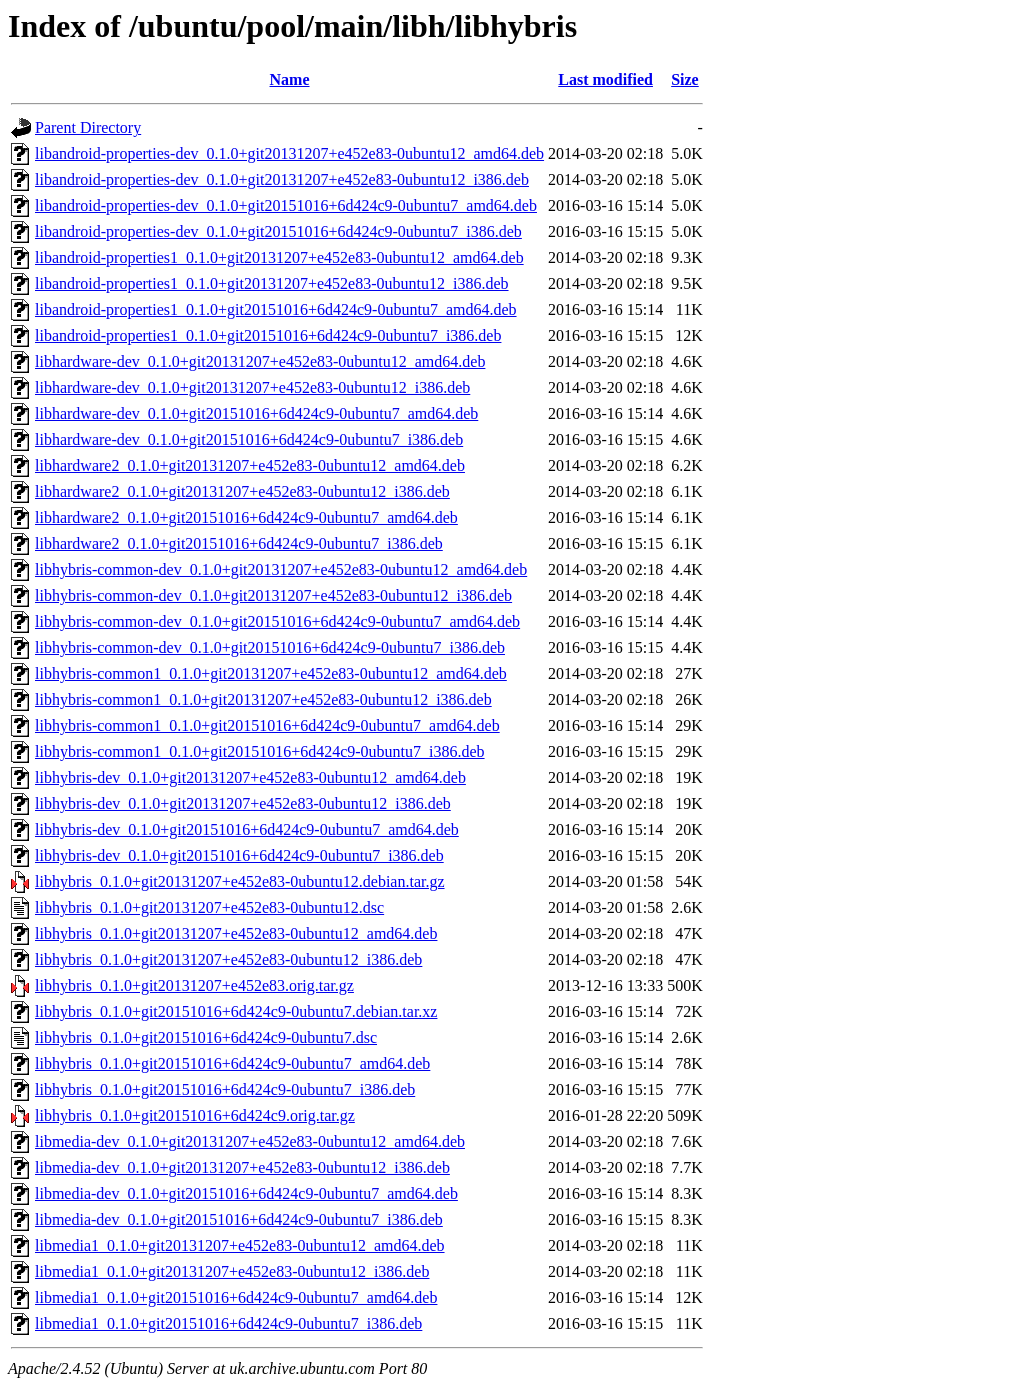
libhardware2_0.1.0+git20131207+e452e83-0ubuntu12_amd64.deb (250, 465)
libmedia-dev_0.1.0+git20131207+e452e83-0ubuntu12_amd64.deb (250, 1141)
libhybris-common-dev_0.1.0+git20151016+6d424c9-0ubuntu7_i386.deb (270, 647)
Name (290, 79)
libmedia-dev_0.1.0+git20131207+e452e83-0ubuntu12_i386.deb (242, 1167)
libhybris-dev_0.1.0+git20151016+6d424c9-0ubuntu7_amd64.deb (247, 829)
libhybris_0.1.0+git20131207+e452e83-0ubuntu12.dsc (209, 907)
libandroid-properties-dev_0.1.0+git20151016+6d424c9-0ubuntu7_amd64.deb (286, 205)
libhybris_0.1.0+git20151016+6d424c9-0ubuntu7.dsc (206, 1037)
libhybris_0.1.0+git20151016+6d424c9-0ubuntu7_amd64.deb (232, 1063)
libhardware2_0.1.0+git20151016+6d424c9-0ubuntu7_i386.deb (239, 543)
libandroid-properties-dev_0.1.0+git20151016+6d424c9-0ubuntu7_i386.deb (278, 231)
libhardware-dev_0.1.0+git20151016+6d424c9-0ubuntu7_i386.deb (249, 439)
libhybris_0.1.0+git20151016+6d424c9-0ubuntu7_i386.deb (225, 1089)
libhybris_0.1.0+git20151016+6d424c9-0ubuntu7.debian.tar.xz (236, 1011)
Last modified (605, 79)
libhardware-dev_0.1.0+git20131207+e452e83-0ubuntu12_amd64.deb (260, 361)
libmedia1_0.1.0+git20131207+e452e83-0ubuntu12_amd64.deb (240, 1245)
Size (685, 79)
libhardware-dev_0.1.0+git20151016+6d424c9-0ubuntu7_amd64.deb (256, 413)
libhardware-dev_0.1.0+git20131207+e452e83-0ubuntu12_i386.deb (252, 387)
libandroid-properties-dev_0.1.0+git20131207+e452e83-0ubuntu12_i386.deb (282, 179)
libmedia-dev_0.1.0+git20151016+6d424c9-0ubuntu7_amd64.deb (246, 1193)
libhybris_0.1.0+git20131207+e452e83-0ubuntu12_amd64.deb (236, 933)
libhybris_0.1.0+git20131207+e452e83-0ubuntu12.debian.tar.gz (240, 881)
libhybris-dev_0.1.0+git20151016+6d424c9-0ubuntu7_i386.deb (239, 855)
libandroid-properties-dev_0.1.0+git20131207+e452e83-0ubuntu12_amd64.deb (289, 153)
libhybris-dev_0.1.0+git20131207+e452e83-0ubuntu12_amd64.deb (250, 777)
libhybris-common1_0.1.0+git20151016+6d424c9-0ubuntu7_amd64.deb (267, 725)
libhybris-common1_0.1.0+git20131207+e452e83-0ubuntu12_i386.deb (263, 699)
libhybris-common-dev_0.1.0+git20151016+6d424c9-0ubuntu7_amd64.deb (277, 621)
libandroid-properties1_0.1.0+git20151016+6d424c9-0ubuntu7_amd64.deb (276, 309)
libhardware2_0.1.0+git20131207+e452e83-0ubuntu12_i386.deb (242, 491)
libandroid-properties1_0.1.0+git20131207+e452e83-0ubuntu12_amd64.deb (279, 257)
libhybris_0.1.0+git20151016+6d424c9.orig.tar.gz (195, 1115)
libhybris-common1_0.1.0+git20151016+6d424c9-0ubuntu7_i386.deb (260, 751)
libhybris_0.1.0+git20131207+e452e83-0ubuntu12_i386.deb (228, 959)
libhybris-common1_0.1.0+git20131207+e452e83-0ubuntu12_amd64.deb (271, 673)
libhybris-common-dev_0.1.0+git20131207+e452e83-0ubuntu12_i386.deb (273, 595)
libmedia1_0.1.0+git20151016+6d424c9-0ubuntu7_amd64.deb (236, 1297)
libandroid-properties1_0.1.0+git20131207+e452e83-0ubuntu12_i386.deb (272, 283)
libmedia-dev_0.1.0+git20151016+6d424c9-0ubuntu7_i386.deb (239, 1219)
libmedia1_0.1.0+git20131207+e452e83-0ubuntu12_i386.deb (232, 1271)
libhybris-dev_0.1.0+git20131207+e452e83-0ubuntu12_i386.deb (243, 803)
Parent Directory (88, 127)
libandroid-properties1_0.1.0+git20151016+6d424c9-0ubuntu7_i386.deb (268, 335)
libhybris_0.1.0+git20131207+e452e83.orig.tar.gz (194, 985)
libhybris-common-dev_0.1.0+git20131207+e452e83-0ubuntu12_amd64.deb (281, 569)
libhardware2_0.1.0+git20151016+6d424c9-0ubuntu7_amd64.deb (246, 517)
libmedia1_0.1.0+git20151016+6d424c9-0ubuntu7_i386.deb (228, 1323)
